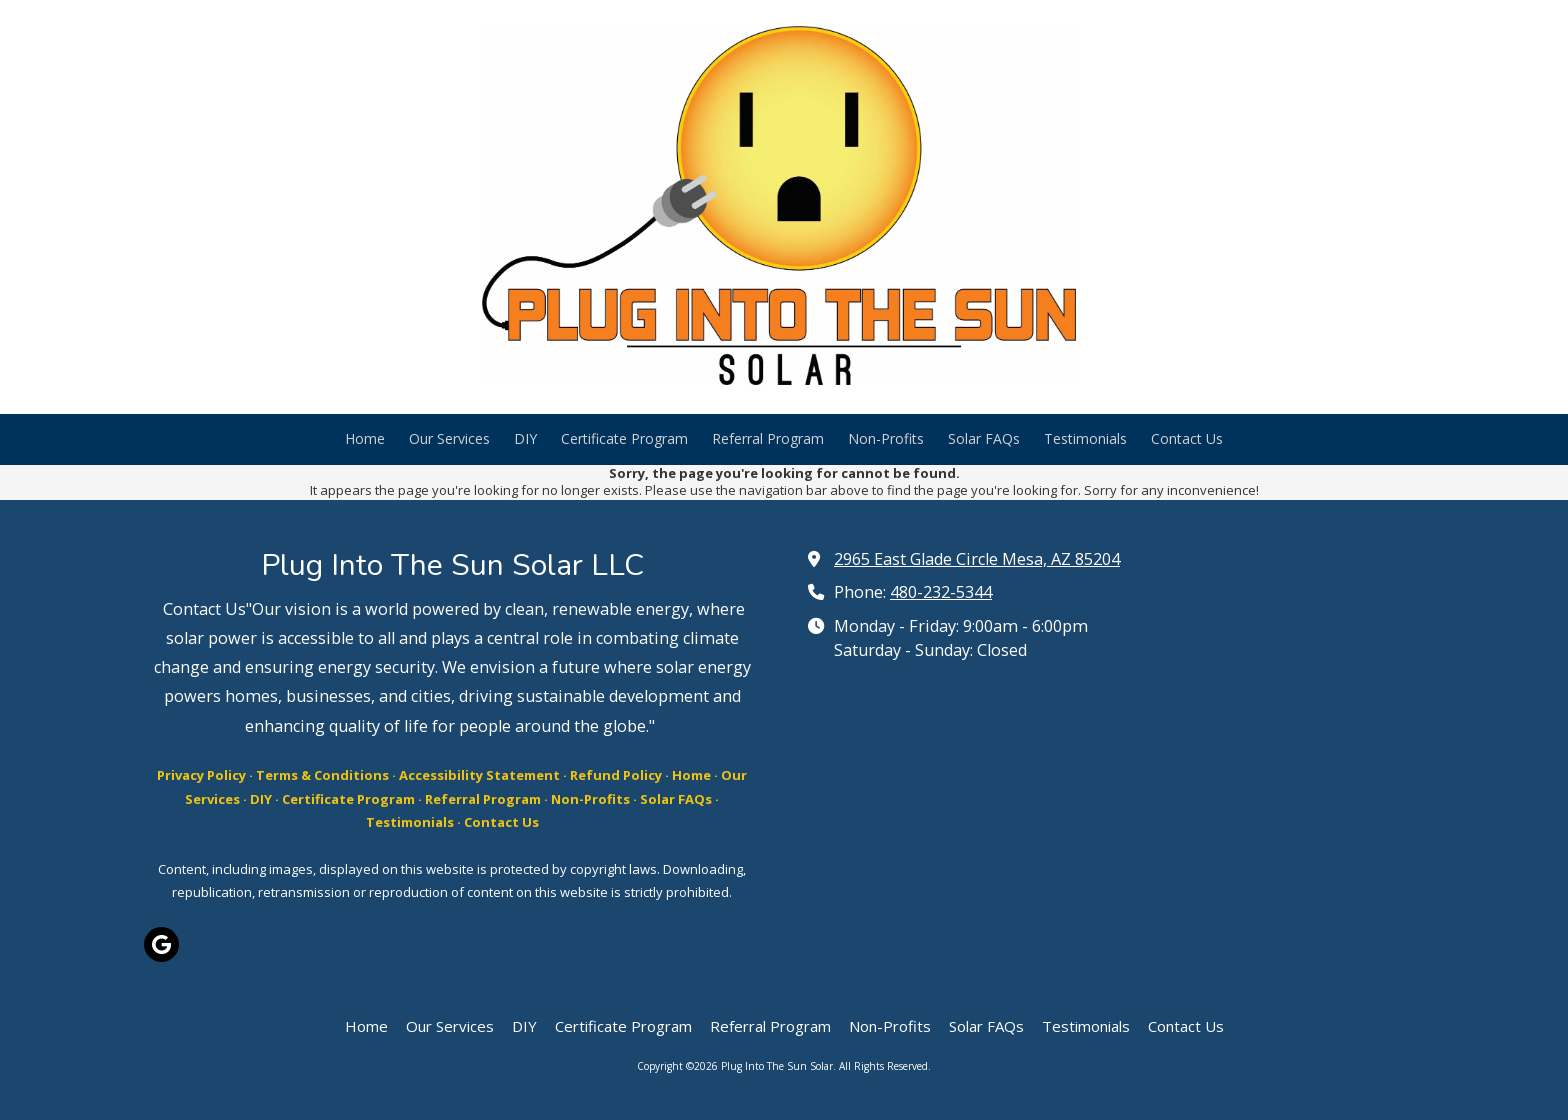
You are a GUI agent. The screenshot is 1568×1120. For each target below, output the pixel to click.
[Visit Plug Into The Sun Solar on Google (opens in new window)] (161, 944)
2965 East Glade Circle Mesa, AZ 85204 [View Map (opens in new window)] (977, 559)
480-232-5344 (941, 592)
